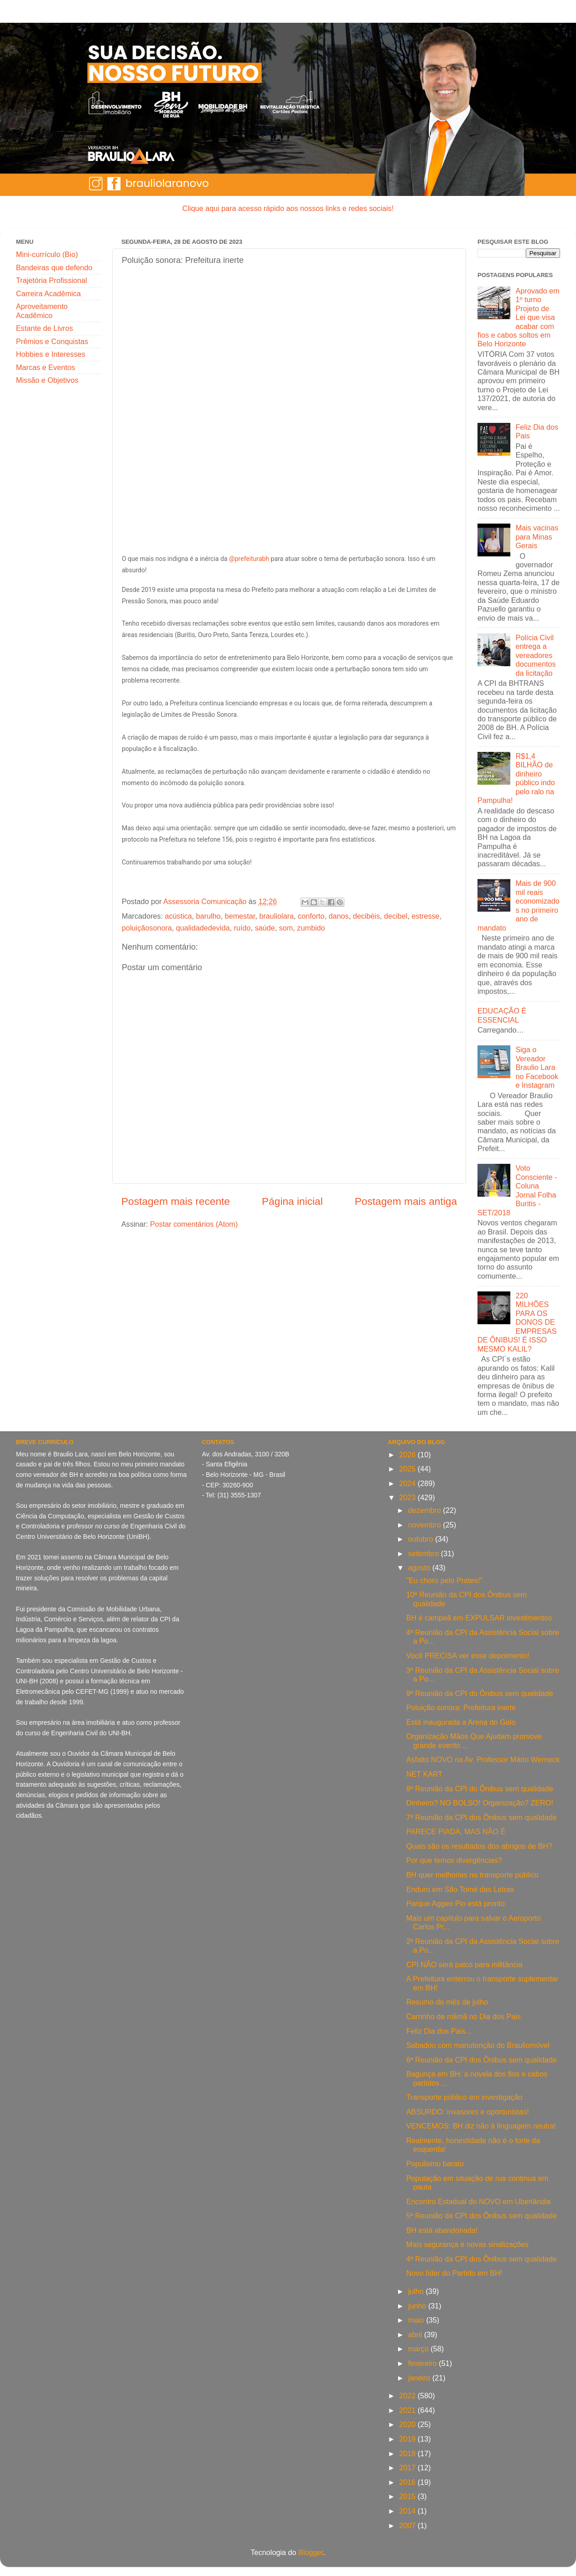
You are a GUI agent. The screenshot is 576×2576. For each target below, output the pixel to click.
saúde (265, 928)
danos (339, 916)
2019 (408, 2439)
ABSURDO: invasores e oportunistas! (467, 2112)
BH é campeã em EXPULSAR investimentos (479, 1618)
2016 (408, 2482)
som (286, 928)
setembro (424, 1553)
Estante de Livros (44, 328)
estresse (425, 916)
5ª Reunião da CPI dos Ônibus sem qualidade (481, 2215)
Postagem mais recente (175, 1201)
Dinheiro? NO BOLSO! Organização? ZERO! (479, 1803)
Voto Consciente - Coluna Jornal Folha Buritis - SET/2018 (517, 1190)
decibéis (366, 916)
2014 (408, 2511)
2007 (408, 2525)
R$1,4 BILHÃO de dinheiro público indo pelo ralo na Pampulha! (516, 778)
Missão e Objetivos (47, 380)
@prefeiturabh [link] (249, 558)
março (419, 2349)
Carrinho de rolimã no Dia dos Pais (463, 2016)
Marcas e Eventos (45, 367)
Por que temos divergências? (454, 1860)
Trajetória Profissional (51, 280)
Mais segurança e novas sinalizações (467, 2244)
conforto (311, 916)
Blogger (310, 2552)
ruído (242, 928)
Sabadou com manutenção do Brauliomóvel (478, 2045)
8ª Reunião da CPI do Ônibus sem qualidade (479, 1788)
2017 (408, 2467)
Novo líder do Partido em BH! (454, 2273)
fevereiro (423, 2363)
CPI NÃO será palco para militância (464, 1964)
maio (417, 2320)
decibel (395, 916)
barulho (208, 916)
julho (417, 2291)
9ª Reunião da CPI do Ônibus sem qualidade (479, 1693)
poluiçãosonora (147, 928)
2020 (408, 2424)
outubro (421, 1539)
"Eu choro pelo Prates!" (444, 1580)
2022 (408, 2395)
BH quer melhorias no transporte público (472, 1875)
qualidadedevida (203, 928)
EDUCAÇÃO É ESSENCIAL (501, 1015)
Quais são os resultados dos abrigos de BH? (479, 1846)
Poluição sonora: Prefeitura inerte (461, 1707)
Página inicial (292, 1201)
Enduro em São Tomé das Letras (460, 1889)
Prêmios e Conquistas (52, 341)
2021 (408, 2410)
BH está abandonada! (442, 2230)
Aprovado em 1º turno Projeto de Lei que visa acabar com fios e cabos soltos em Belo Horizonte (518, 317)
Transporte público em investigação (464, 2097)
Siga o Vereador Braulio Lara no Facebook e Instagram (536, 1067)
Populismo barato (435, 2164)
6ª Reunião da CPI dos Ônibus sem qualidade (481, 2060)
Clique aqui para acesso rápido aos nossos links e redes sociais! (288, 208)
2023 (408, 1497)
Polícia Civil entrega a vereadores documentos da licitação (535, 655)
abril (416, 2334)
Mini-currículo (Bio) (47, 254)
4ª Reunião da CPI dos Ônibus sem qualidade (481, 2259)
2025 (408, 1469)
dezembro (425, 1510)
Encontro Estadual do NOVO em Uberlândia (478, 2201)
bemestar (240, 916)
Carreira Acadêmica (48, 293)
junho (418, 2306)
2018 (408, 2453)
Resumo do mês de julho (447, 2002)
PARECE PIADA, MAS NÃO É (455, 1831)
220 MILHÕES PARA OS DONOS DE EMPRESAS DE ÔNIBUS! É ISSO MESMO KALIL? (516, 1322)
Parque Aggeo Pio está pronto (455, 1903)
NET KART (424, 1774)
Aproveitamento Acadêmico (41, 310)
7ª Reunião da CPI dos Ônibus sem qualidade (481, 1817)
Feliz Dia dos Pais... (439, 2031)
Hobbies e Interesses (50, 354)
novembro (425, 1525)
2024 (408, 1483)
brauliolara (276, 916)
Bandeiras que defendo (54, 267)
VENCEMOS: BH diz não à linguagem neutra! (481, 2126)
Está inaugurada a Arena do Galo (460, 1722)
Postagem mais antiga (406, 1201)
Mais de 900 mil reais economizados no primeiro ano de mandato (518, 905)
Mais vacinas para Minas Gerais (536, 537)
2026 (408, 1454)
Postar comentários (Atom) (194, 1224)
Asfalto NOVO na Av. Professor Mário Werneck (483, 1759)
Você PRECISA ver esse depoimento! (467, 1655)
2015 (408, 2496)
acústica (178, 916)
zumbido (311, 928)
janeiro (420, 2378)
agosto (420, 1567)
